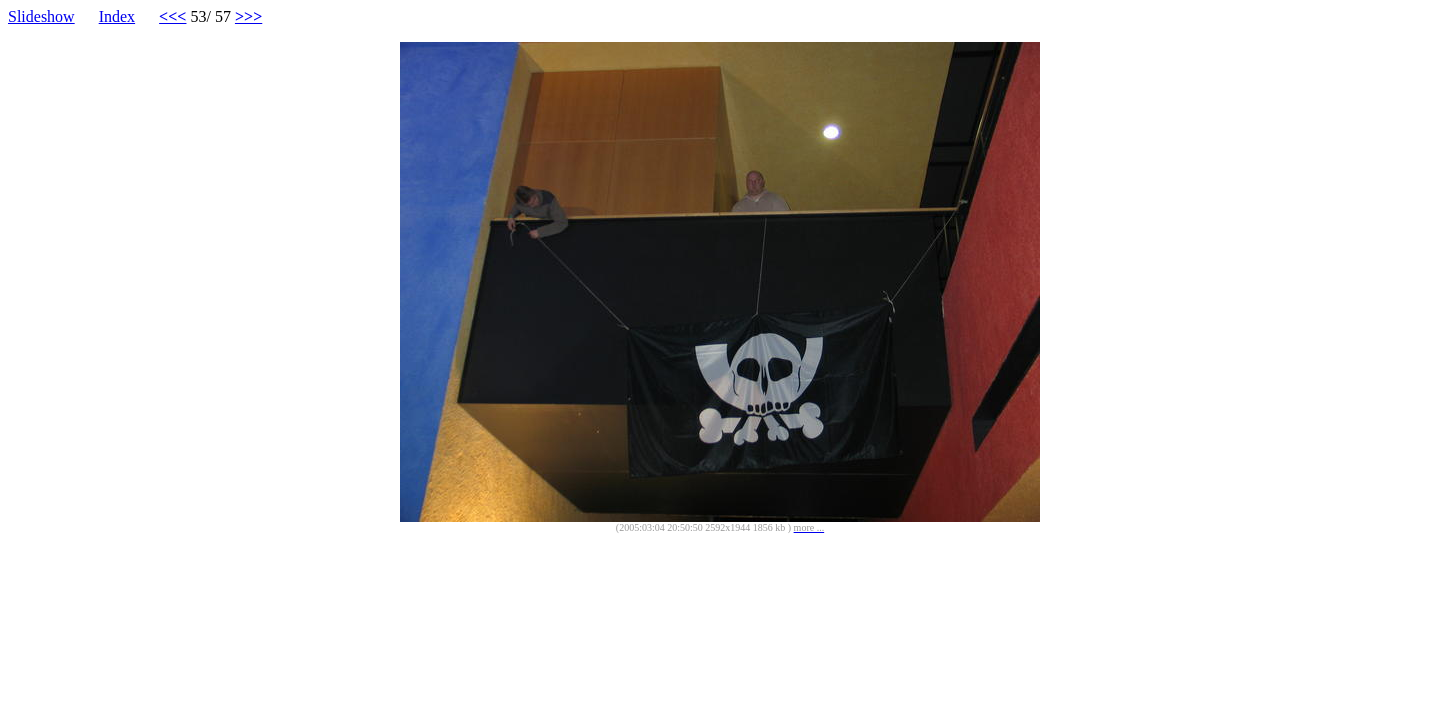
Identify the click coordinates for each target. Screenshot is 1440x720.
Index (117, 16)
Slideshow (41, 16)
